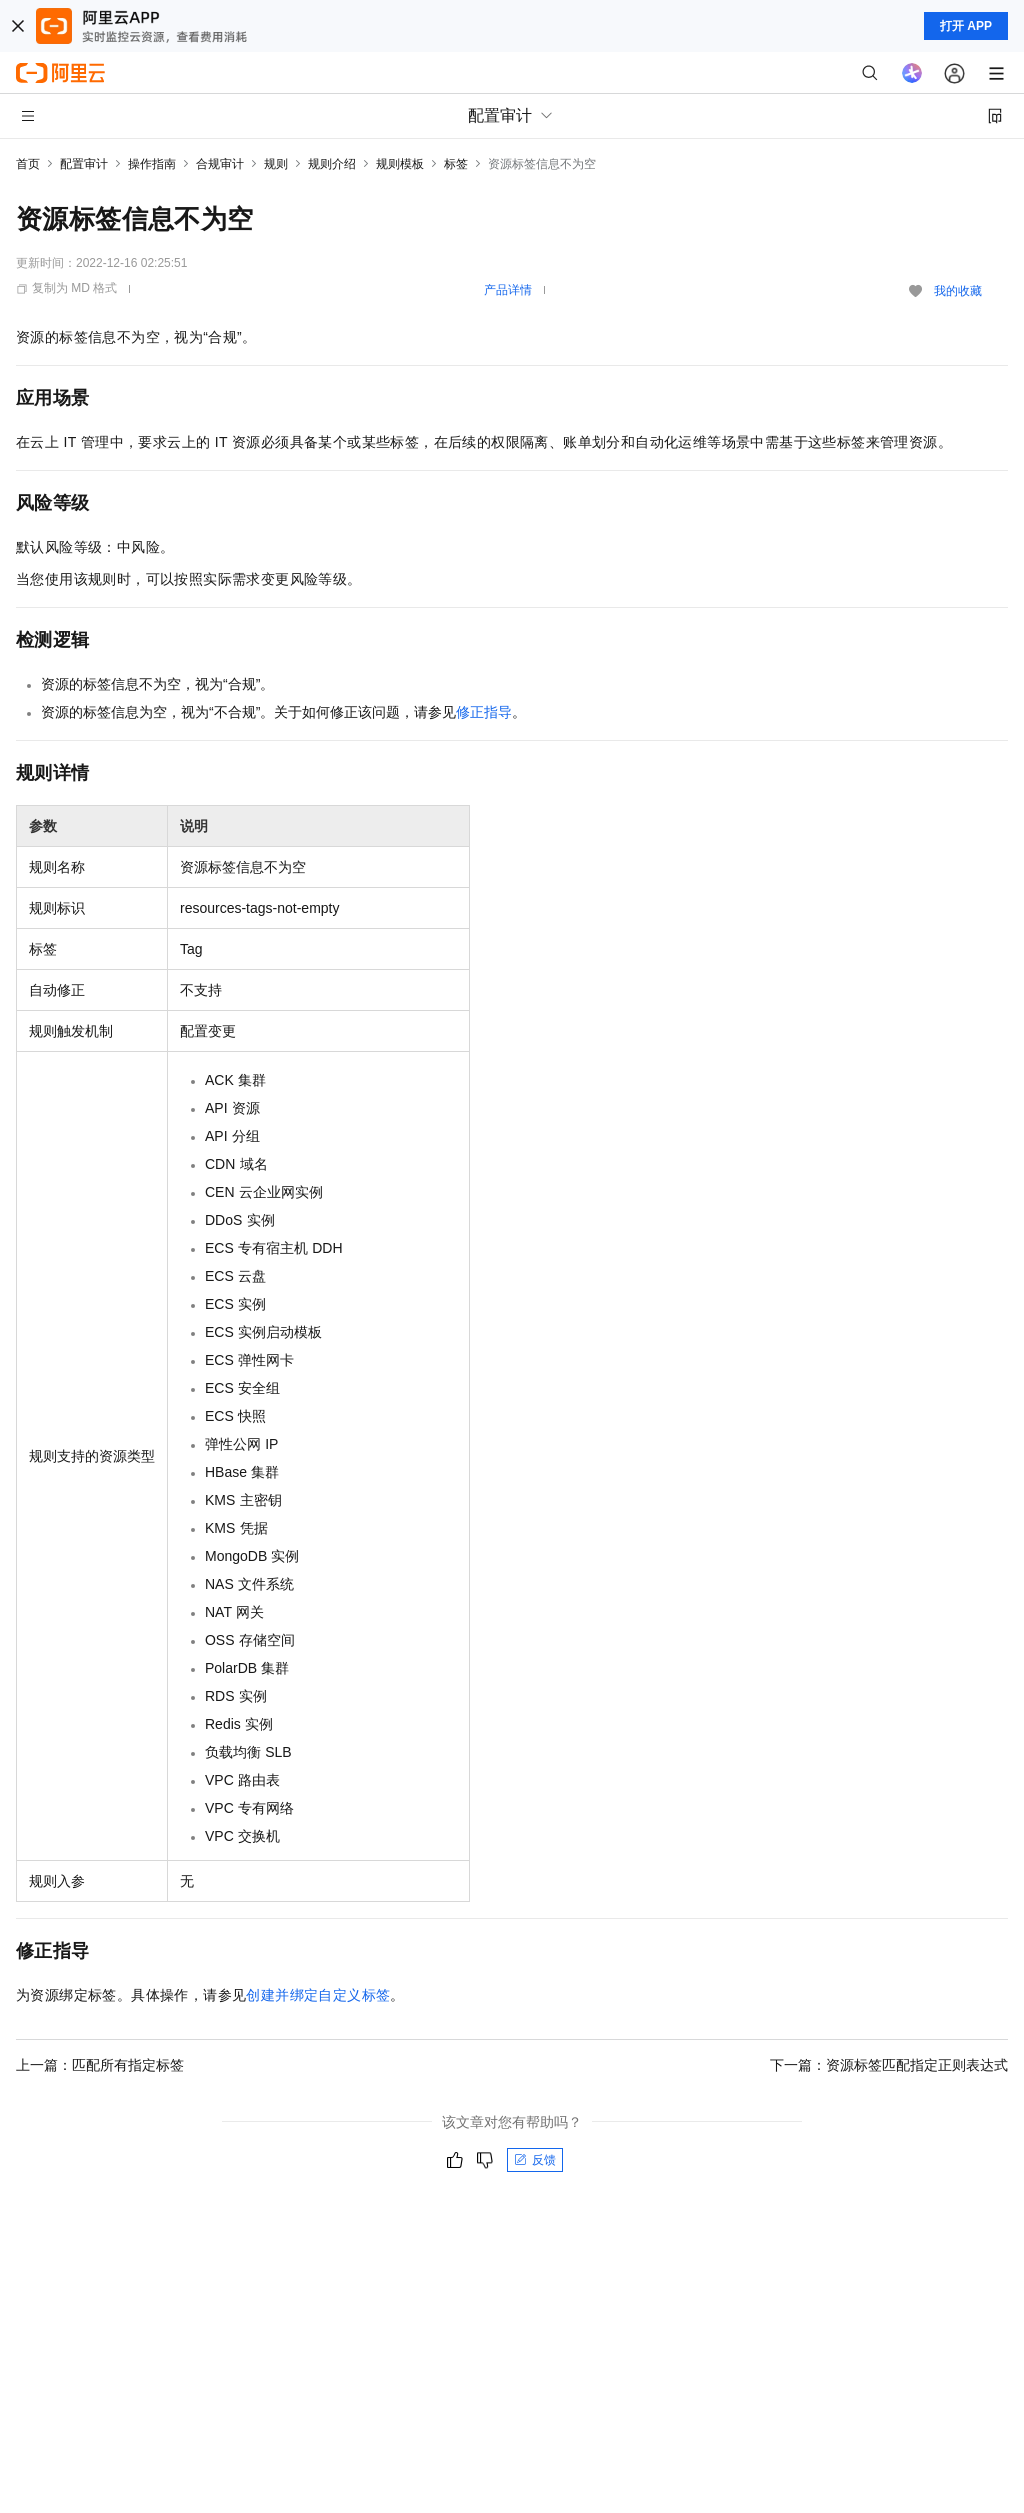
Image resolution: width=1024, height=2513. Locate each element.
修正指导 (484, 712)
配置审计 (84, 164)
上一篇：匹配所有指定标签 (100, 2065)
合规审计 (220, 164)
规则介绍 (332, 164)
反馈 (535, 2160)
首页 (28, 164)
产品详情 (508, 290)
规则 (276, 164)
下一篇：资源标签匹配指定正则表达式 (889, 2065)
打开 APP (966, 26)
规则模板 (400, 164)
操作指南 (152, 164)
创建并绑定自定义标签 (318, 1995)
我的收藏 (958, 291)
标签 (456, 164)
